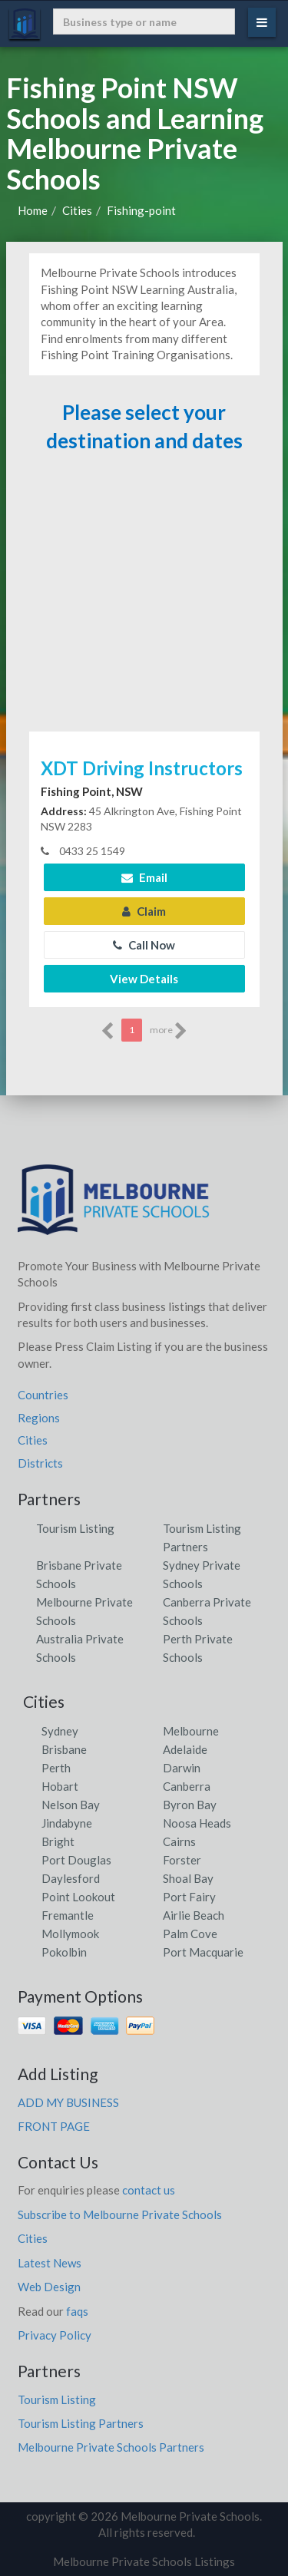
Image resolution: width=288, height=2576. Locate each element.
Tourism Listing (75, 1528)
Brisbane (64, 1749)
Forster (182, 1860)
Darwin (181, 1768)
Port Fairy (189, 1897)
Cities (77, 210)
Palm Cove (190, 1933)
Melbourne (191, 1731)
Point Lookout (78, 1897)
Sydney (59, 1731)
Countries (43, 1395)
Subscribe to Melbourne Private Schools (120, 2214)
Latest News (49, 2263)
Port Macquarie (203, 1952)
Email (144, 877)
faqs (77, 2311)
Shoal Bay (188, 1878)
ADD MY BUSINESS (68, 2102)
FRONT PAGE (54, 2126)
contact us (148, 2190)
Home (33, 210)
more (168, 1031)
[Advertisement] (144, 598)
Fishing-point (141, 210)
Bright (57, 1841)
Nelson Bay (70, 1804)
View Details (144, 979)
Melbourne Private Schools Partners (111, 2447)
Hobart (59, 1786)
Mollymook (70, 1933)
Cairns (179, 1841)
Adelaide (185, 1749)
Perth (56, 1768)
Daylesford (70, 1878)
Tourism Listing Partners (81, 2423)
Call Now (144, 945)
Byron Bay (190, 1804)
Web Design (49, 2287)
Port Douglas (76, 1860)
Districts (40, 1463)
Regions (39, 1418)
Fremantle (67, 1915)
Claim (144, 911)
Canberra (186, 1786)
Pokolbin (64, 1952)
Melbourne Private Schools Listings (144, 2561)
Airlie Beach (193, 1915)
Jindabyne (66, 1823)
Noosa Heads (197, 1823)
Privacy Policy (54, 2335)
